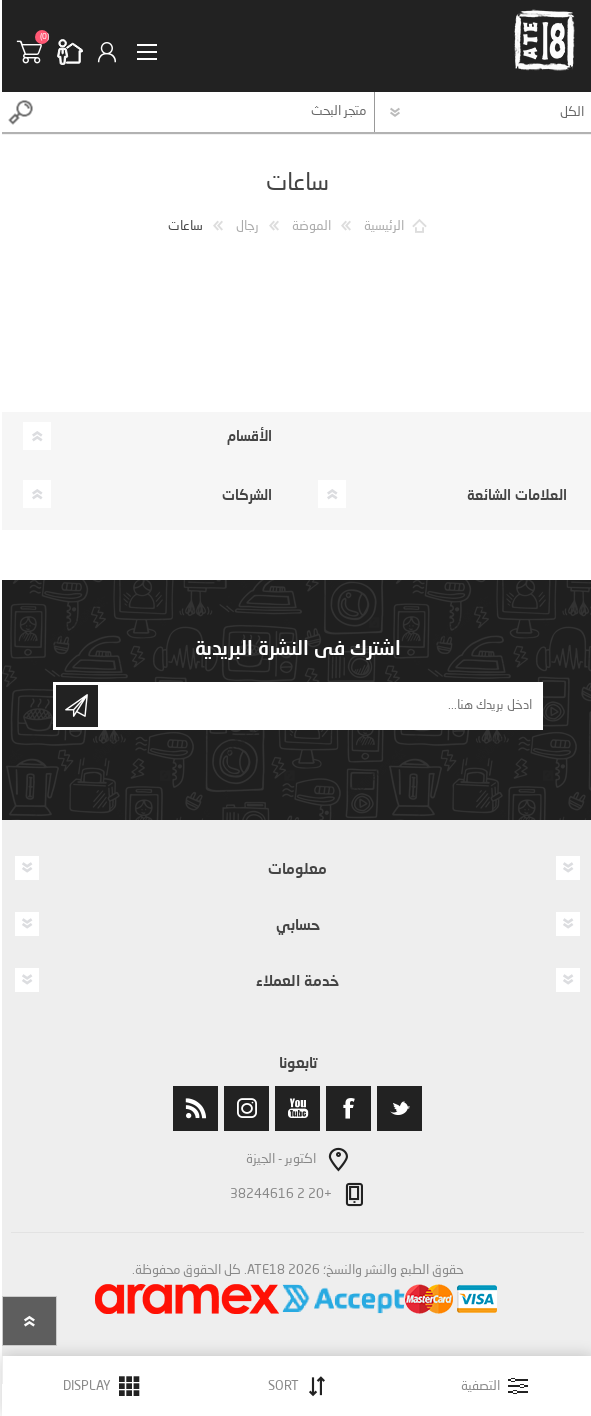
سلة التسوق (35, 52)
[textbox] (206, 112)
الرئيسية (382, 226)
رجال (245, 226)
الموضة (309, 226)
